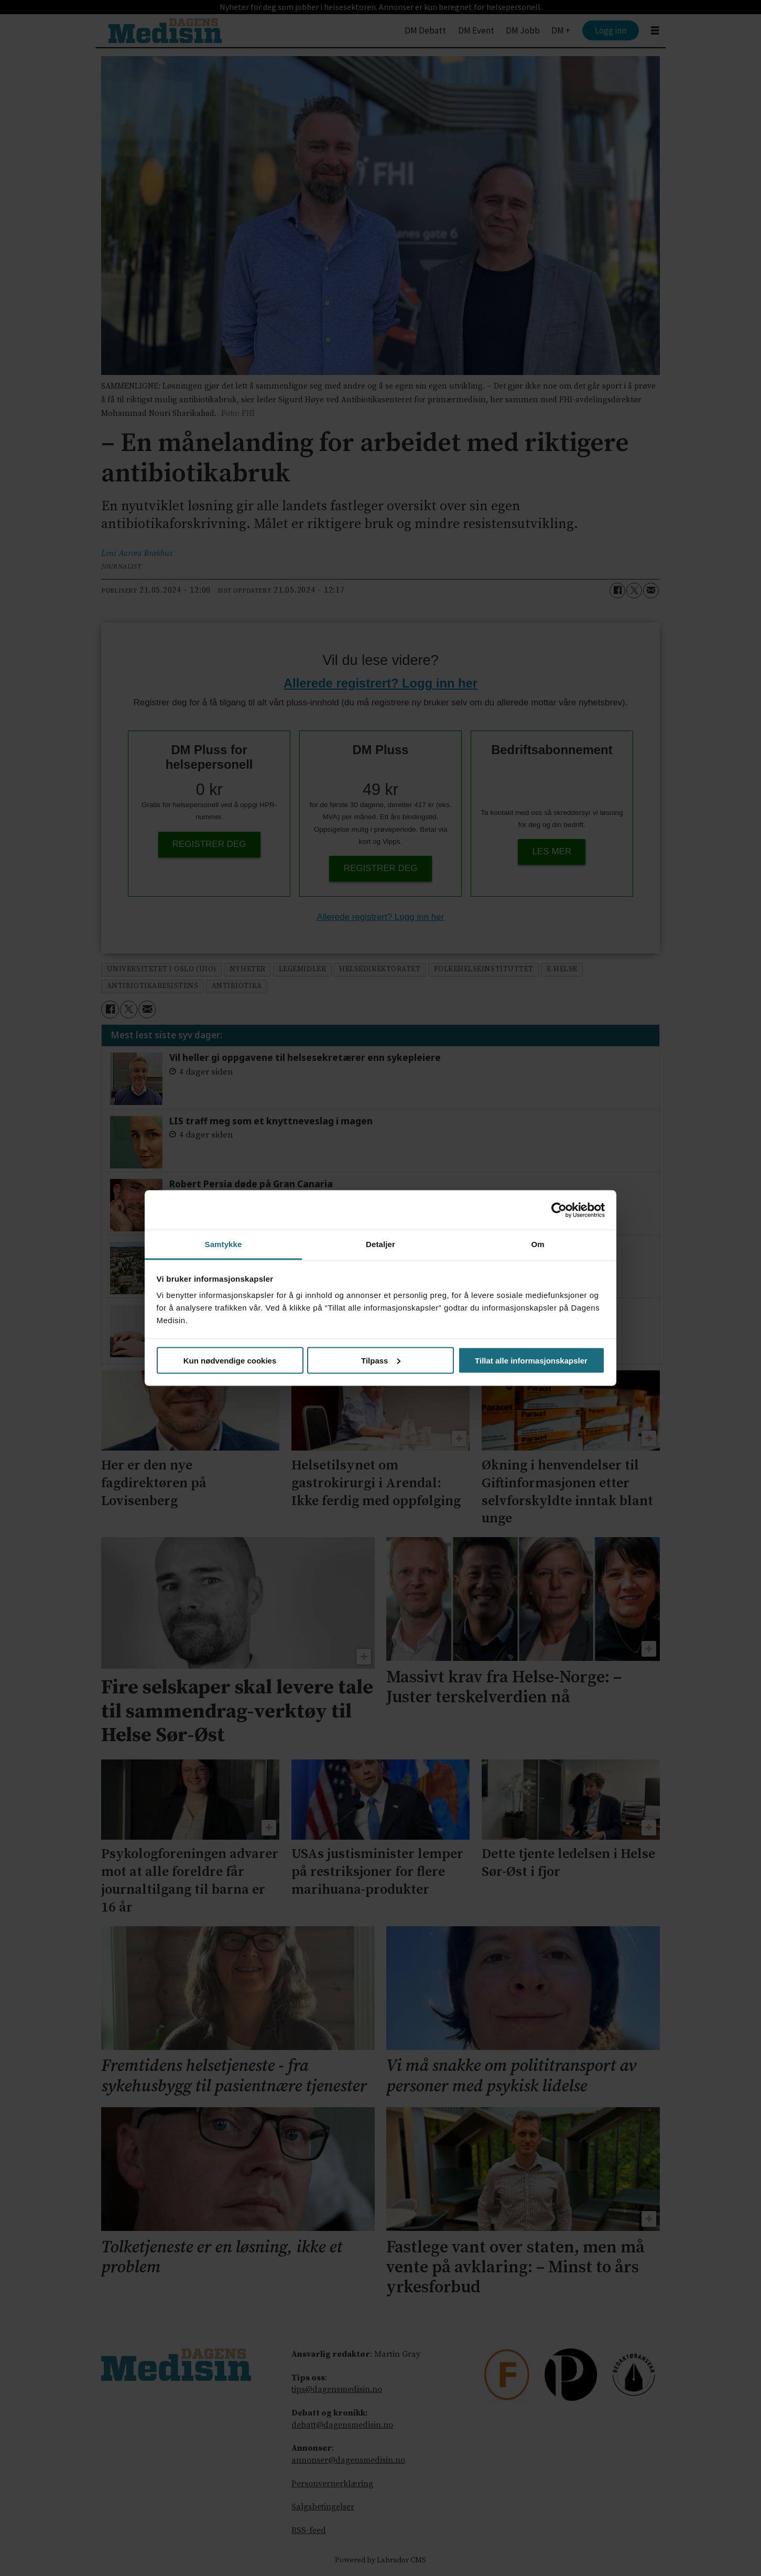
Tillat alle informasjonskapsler (531, 1360)
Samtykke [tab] (223, 1244)
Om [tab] (537, 1244)
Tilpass (380, 1360)
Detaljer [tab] (380, 1244)
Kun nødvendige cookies (230, 1360)
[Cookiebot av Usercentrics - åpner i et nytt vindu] (559, 1210)
